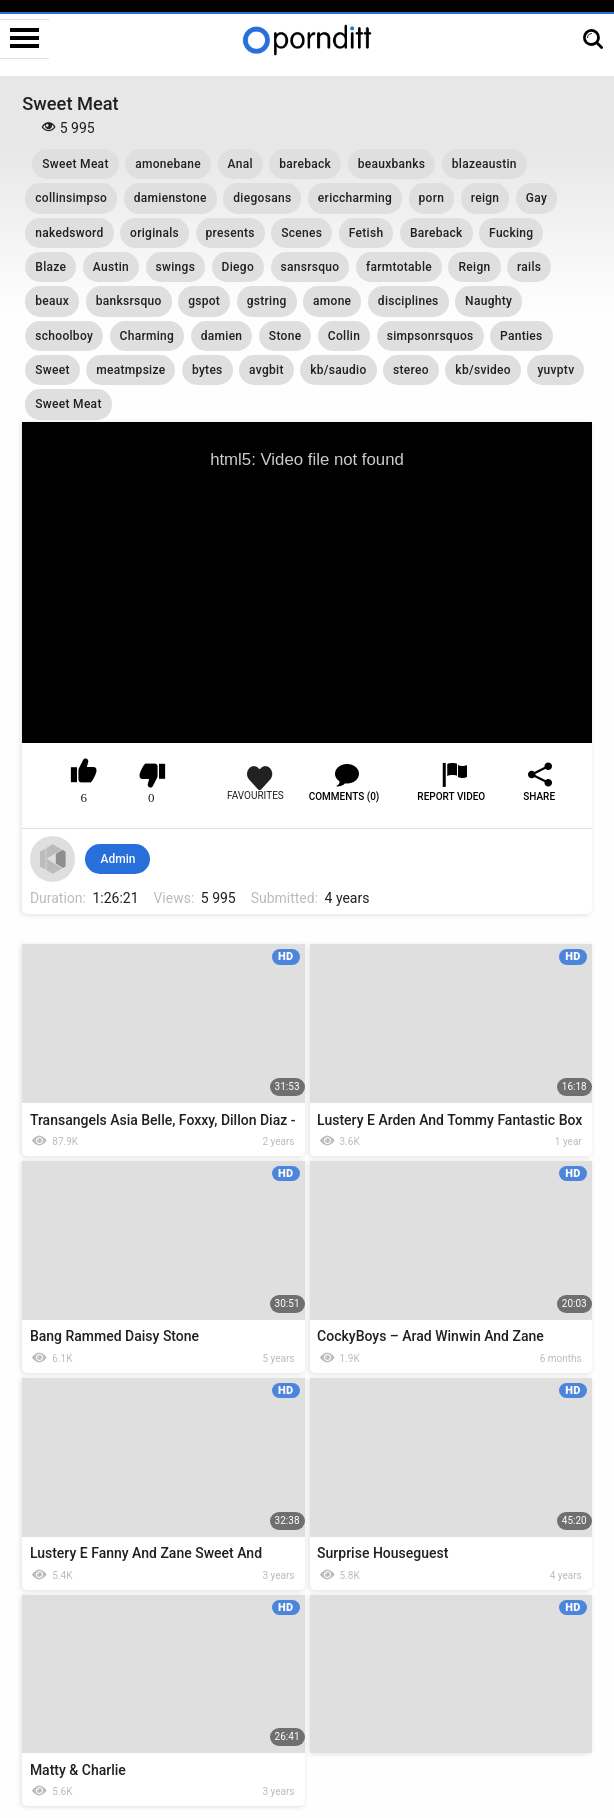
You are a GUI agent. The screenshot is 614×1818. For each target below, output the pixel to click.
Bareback (436, 233)
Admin (117, 859)
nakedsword (69, 233)
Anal (240, 164)
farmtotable (399, 267)
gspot (204, 301)
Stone (285, 336)
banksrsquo (129, 301)
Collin (344, 336)
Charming (147, 336)
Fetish (366, 233)
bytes (207, 370)
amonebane (168, 164)
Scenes (301, 233)
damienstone (170, 198)
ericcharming (355, 198)
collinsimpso (71, 198)
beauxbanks (392, 164)
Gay (536, 198)
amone (332, 301)
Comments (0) (344, 796)
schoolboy (64, 336)
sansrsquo (310, 267)
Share (539, 796)
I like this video (84, 775)
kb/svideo (483, 370)
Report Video (451, 796)
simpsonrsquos (430, 336)
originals (154, 233)
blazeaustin (484, 164)
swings (176, 267)
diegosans (262, 198)
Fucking (511, 233)
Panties (521, 336)
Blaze (50, 267)
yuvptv (555, 370)
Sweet (52, 370)
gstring (267, 301)
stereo (411, 370)
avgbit (266, 370)
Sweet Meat (75, 164)
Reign (474, 267)
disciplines (408, 301)
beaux (52, 301)
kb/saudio (338, 370)
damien (222, 336)
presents (230, 233)
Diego (238, 267)
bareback (305, 164)
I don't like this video (151, 775)
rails (529, 267)
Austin (111, 267)
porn (432, 198)
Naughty (488, 301)
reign (485, 198)
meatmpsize (130, 370)
